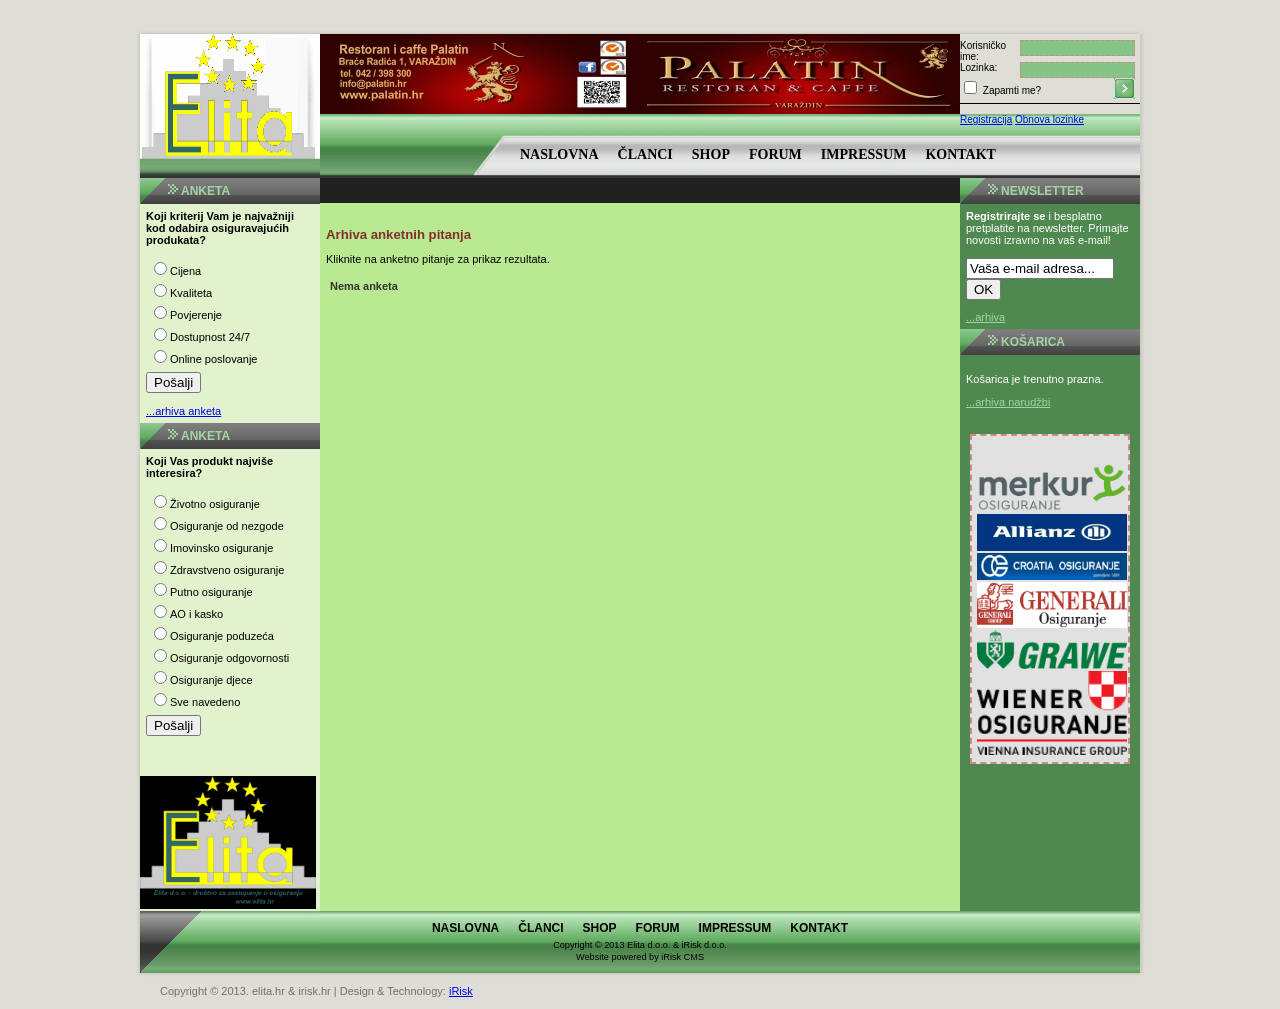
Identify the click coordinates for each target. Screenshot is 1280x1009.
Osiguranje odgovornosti (229, 658)
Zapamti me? (1010, 90)
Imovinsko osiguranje (221, 548)
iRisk (461, 991)
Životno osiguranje (215, 504)
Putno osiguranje (211, 592)
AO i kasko (196, 614)
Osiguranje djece (211, 680)
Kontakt (960, 154)
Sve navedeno (205, 702)
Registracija (986, 119)
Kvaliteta (191, 293)
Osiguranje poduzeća (222, 636)
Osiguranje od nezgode (227, 526)
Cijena (185, 271)
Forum (775, 154)
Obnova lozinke (1049, 119)
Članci (645, 154)
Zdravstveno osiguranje (227, 570)
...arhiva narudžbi (1008, 402)
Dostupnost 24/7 (210, 337)
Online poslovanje (213, 359)
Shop (711, 154)
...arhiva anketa (183, 411)
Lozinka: (978, 67)
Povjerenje (196, 315)
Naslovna (559, 154)
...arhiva (985, 317)
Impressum (864, 154)
